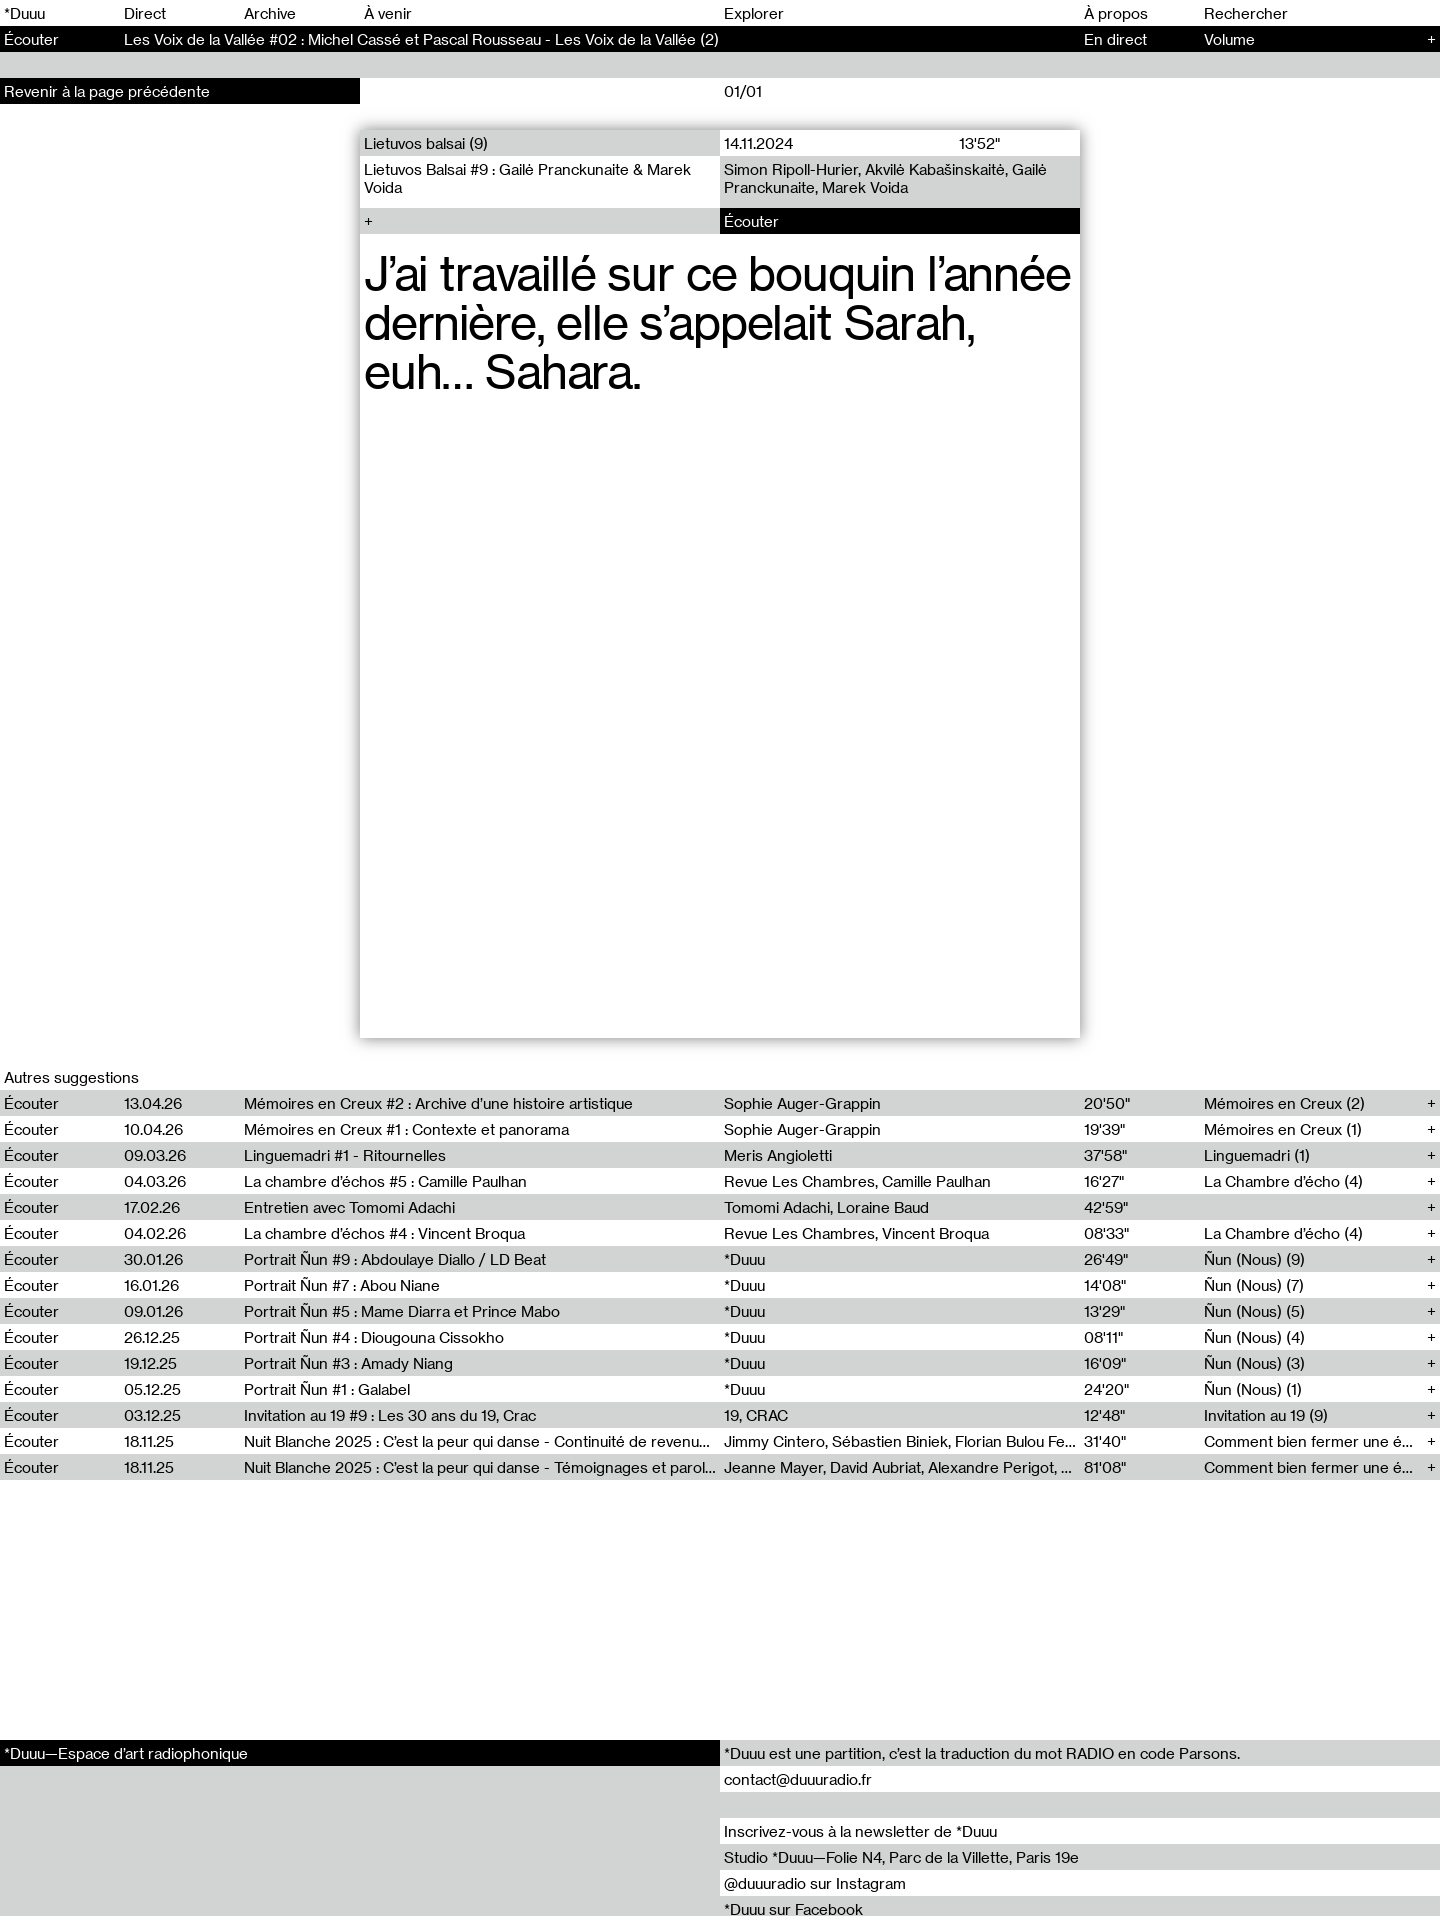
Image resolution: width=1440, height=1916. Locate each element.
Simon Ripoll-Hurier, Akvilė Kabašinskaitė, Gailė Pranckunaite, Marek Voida (885, 178)
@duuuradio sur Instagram (815, 1883)
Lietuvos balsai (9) (426, 143)
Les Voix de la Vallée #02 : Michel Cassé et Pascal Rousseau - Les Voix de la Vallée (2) (421, 39)
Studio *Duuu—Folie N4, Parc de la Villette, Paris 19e (901, 1857)
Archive (270, 13)
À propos (1116, 13)
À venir (388, 13)
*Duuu (24, 13)
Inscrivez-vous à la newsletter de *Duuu (860, 1831)
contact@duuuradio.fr (798, 1779)
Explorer (754, 13)
